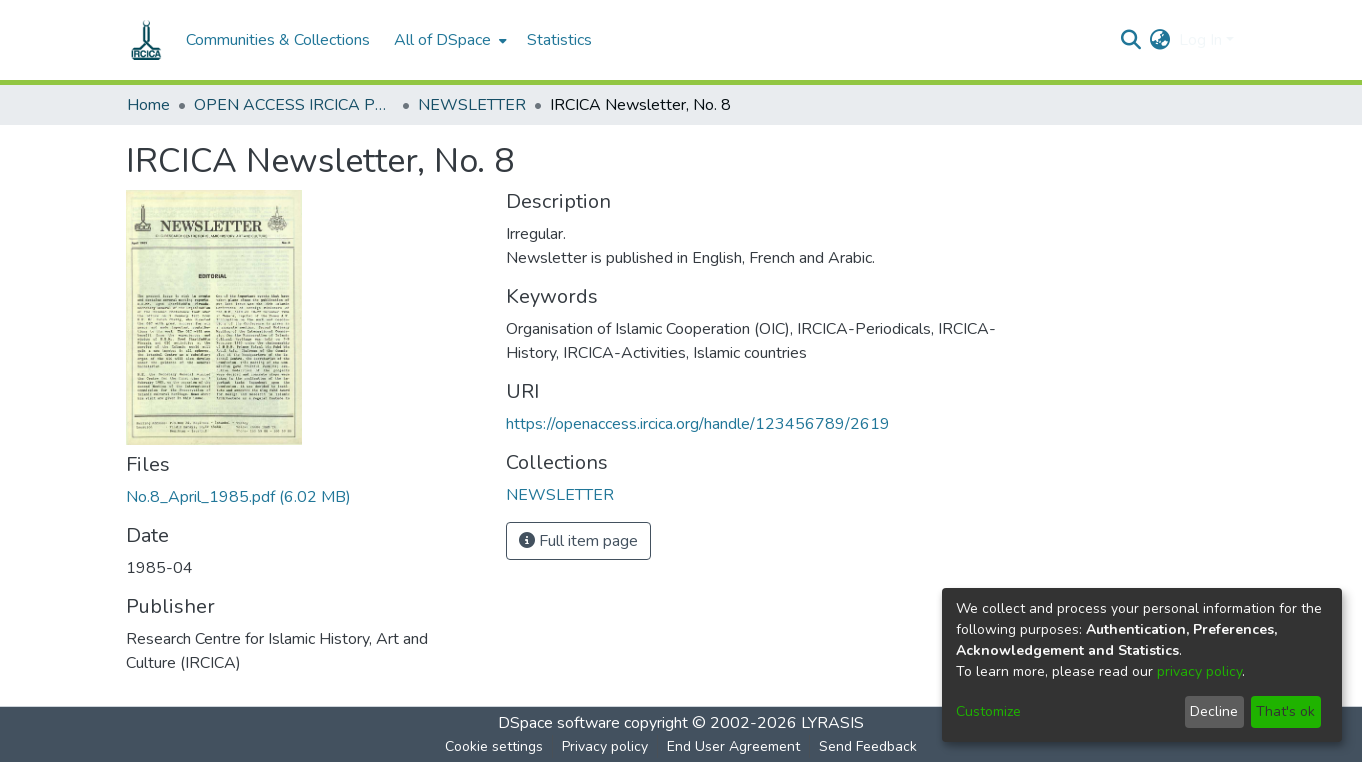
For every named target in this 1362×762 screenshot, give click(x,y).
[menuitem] (448, 40)
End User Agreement (733, 746)
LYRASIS (832, 723)
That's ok (1285, 711)
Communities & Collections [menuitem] (278, 40)
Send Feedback (868, 746)
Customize (988, 711)
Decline (1214, 711)
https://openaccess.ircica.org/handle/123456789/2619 (698, 424)
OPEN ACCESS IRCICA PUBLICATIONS (294, 105)
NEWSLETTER (472, 105)
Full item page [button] (578, 541)
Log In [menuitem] (1200, 40)
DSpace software (559, 723)
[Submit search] (1131, 40)
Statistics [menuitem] (559, 40)
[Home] (146, 40)
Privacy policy (605, 746)
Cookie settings (494, 746)
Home (148, 105)
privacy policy (1199, 671)
